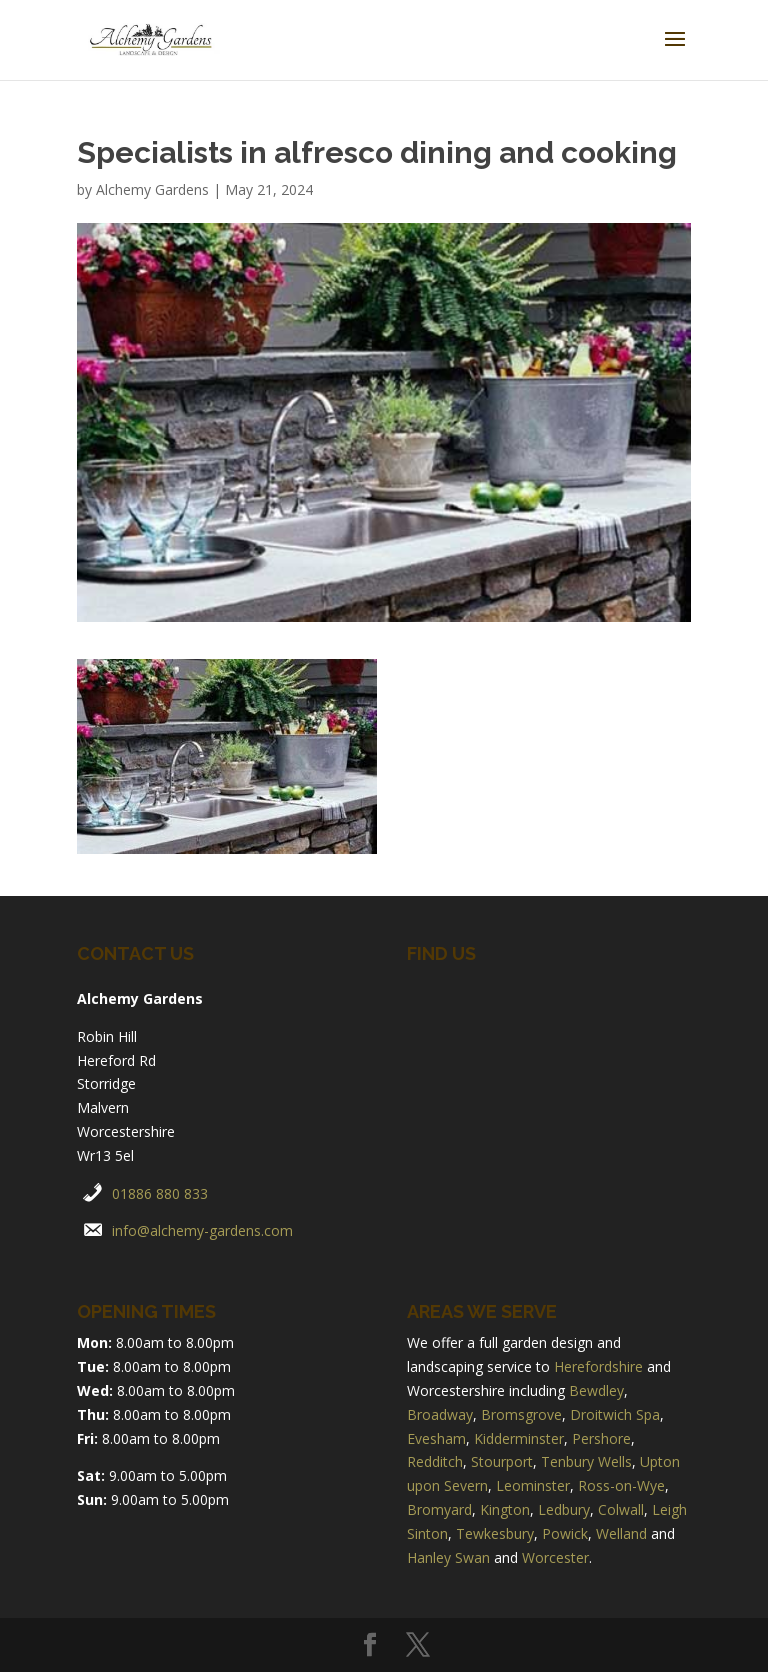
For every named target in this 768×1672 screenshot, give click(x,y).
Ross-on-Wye (621, 1485)
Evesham (436, 1438)
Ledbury (564, 1509)
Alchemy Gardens (152, 189)
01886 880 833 (160, 1193)
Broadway (440, 1414)
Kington (505, 1509)
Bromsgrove (521, 1414)
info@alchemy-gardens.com (202, 1230)
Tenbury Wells (586, 1461)
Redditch (435, 1461)
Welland (621, 1533)
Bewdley (596, 1390)
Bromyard (439, 1509)
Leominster (533, 1485)
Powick (565, 1533)
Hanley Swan (448, 1557)
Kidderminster (519, 1438)
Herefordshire (598, 1366)
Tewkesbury (495, 1533)
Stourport (502, 1461)
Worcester (555, 1557)
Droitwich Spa (615, 1414)
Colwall (621, 1509)
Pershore (601, 1438)
